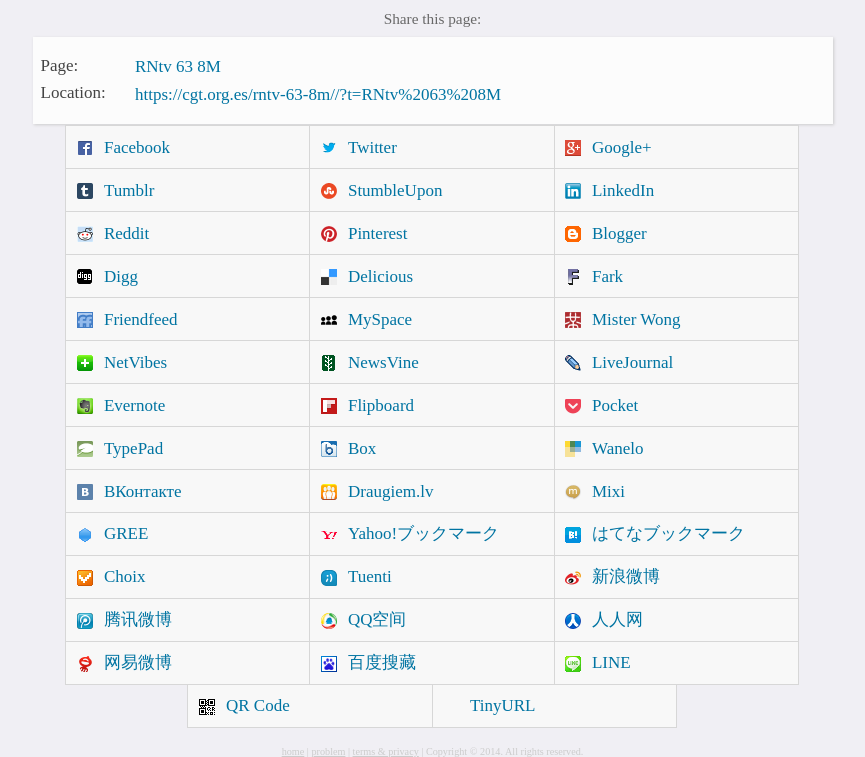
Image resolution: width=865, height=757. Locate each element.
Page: (60, 64)
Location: (73, 92)
